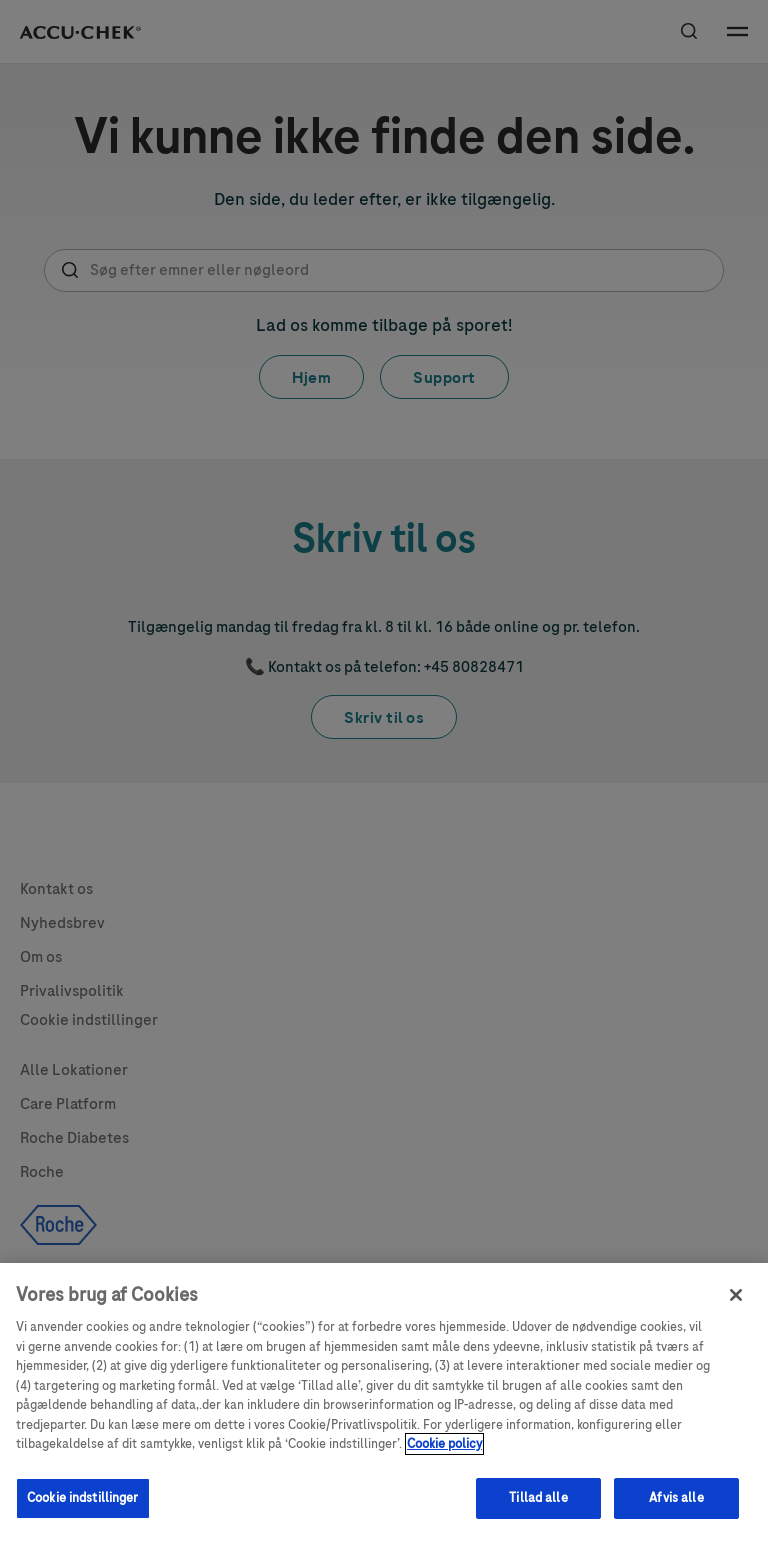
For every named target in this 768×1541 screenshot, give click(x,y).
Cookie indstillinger (83, 1509)
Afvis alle (676, 1509)
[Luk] (736, 1306)
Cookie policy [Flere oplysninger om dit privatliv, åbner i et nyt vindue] (444, 1455)
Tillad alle (538, 1509)
